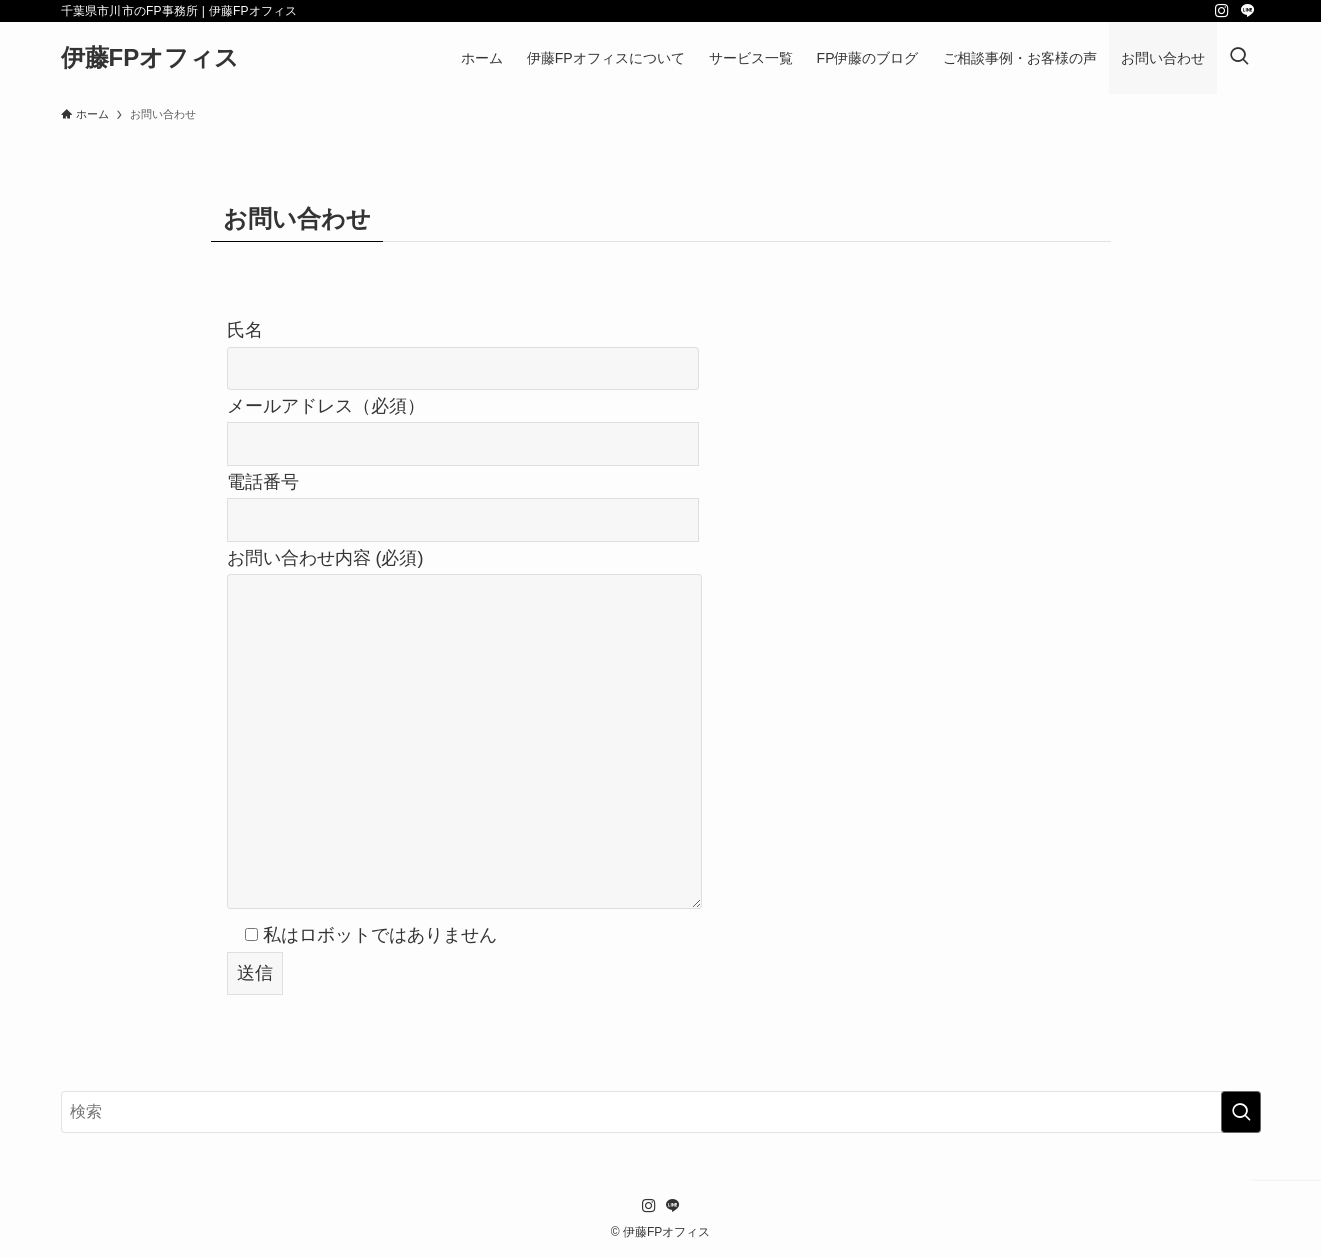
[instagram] (1222, 11)
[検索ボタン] (1239, 58)
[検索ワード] (661, 1112)
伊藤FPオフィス (150, 58)
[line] (1248, 11)
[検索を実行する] (1241, 1112)
